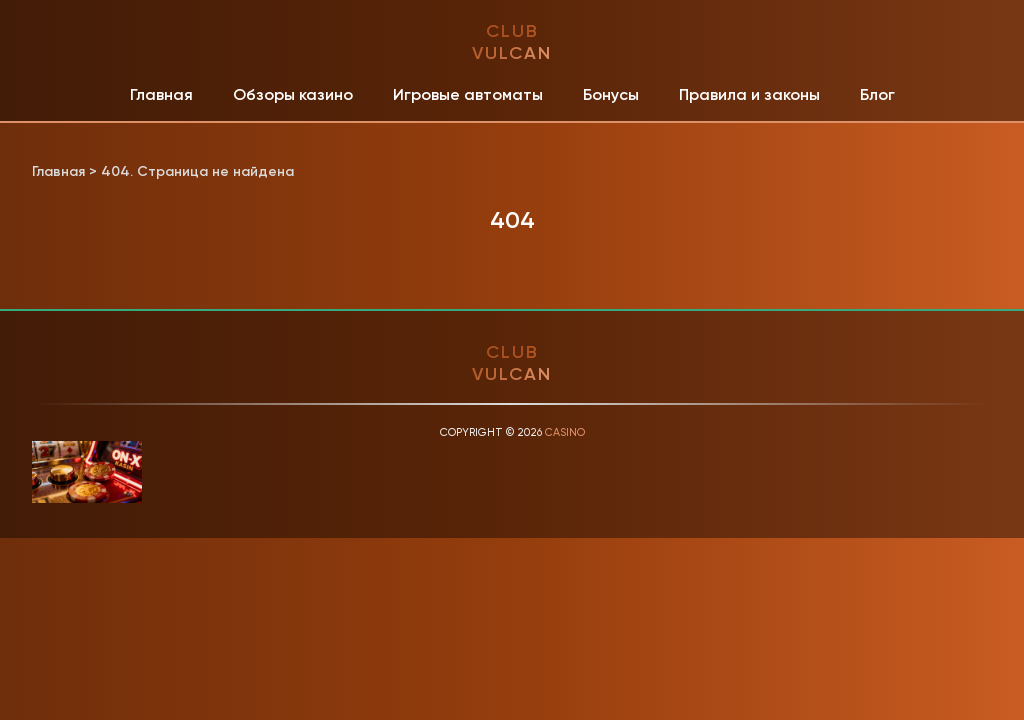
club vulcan (512, 42)
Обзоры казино (293, 94)
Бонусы (611, 94)
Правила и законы (749, 94)
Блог (877, 94)
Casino (565, 432)
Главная (161, 94)
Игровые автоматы (468, 94)
